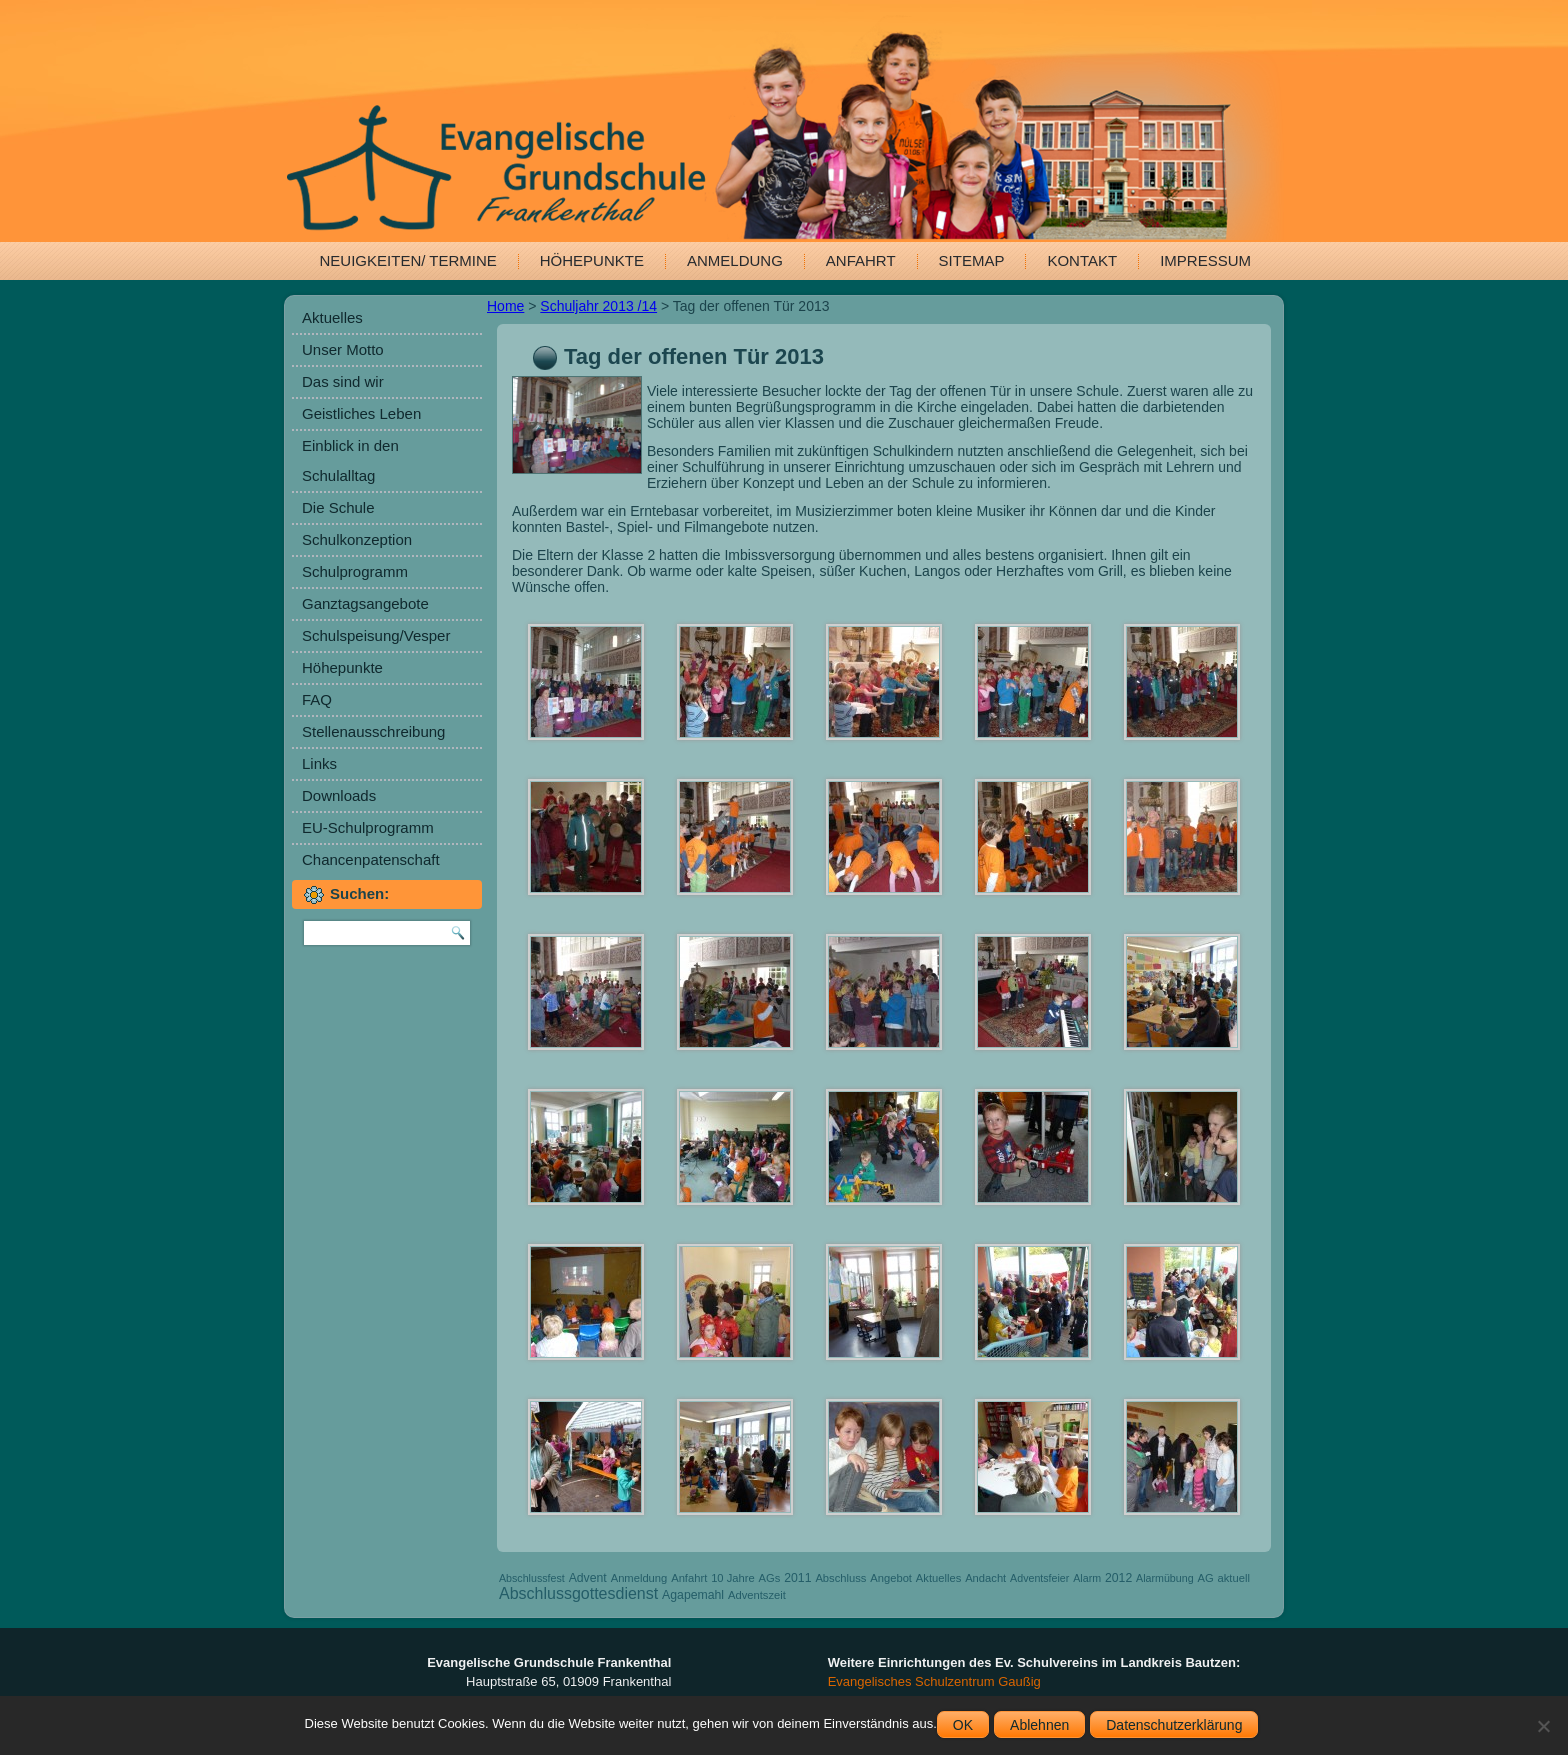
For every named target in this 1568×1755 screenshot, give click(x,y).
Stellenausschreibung (373, 731)
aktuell (1234, 1578)
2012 (1118, 1578)
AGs (770, 1578)
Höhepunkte (592, 260)
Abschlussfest (532, 1578)
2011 (797, 1578)
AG (1205, 1578)
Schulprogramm (355, 571)
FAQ (317, 699)
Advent (588, 1578)
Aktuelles (332, 317)
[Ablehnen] (1543, 1726)
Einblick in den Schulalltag (350, 460)
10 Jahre (733, 1578)
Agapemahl (693, 1595)
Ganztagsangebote (365, 603)
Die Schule (338, 507)
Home (505, 306)
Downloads (339, 795)
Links (319, 763)
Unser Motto (343, 349)
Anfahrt (861, 260)
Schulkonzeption (357, 539)
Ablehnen (1039, 1725)
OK (963, 1725)
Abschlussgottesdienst (578, 1593)
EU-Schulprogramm (368, 827)
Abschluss (840, 1578)
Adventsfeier (1039, 1578)
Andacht (985, 1578)
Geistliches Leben (361, 413)
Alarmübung (1164, 1578)
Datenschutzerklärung (1174, 1725)
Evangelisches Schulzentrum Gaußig (934, 1681)
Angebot (891, 1578)
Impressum (1205, 260)
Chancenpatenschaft (371, 859)
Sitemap (972, 260)
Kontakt (1082, 260)
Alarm (1087, 1578)
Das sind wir (343, 381)
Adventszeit (757, 1595)
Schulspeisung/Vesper (376, 635)
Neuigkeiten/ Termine (408, 260)
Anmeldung (735, 260)
